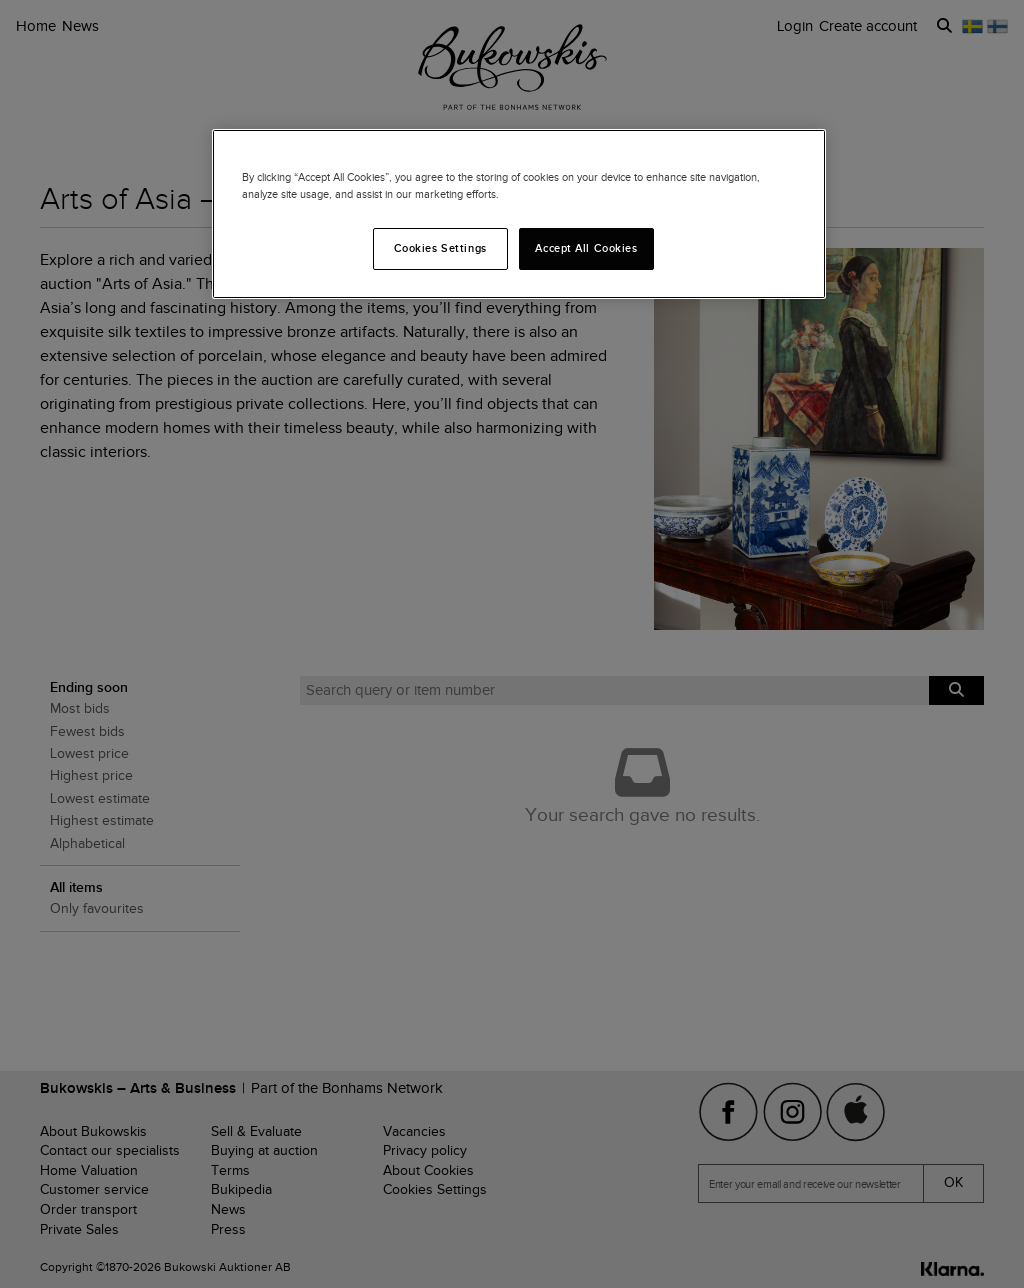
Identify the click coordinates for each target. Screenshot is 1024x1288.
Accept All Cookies (586, 248)
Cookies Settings (440, 248)
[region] (519, 214)
